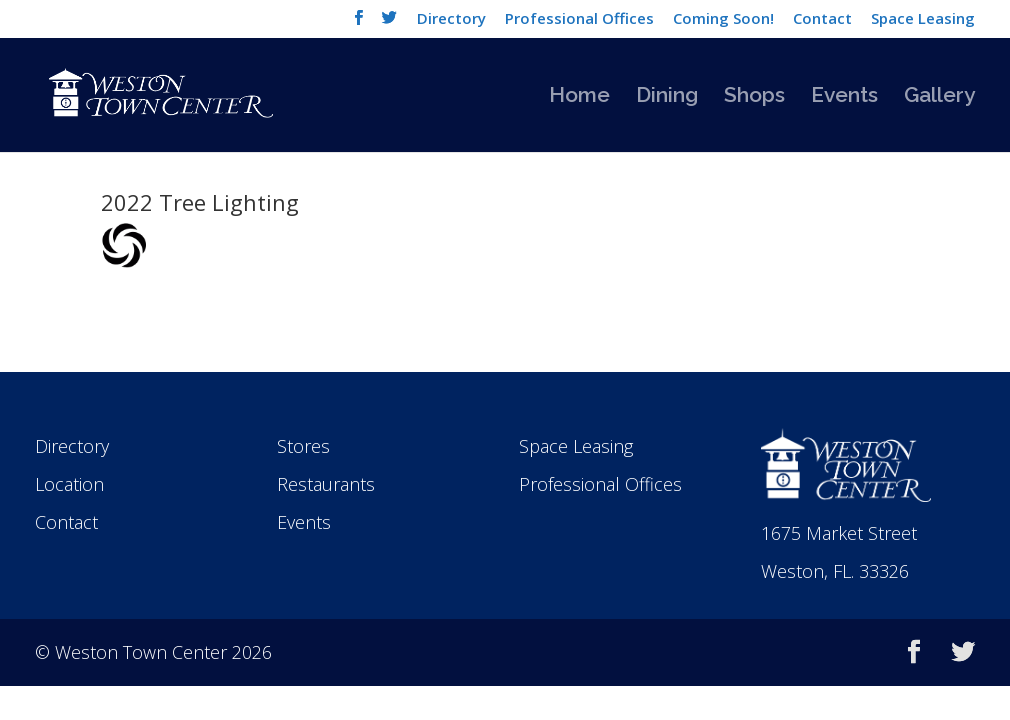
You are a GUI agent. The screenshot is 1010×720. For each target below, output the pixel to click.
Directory (451, 19)
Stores (303, 446)
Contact (822, 19)
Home (579, 97)
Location (69, 484)
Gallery (939, 97)
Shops (754, 97)
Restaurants (326, 484)
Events (844, 97)
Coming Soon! (723, 19)
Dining (667, 97)
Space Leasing (923, 19)
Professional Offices (579, 19)
